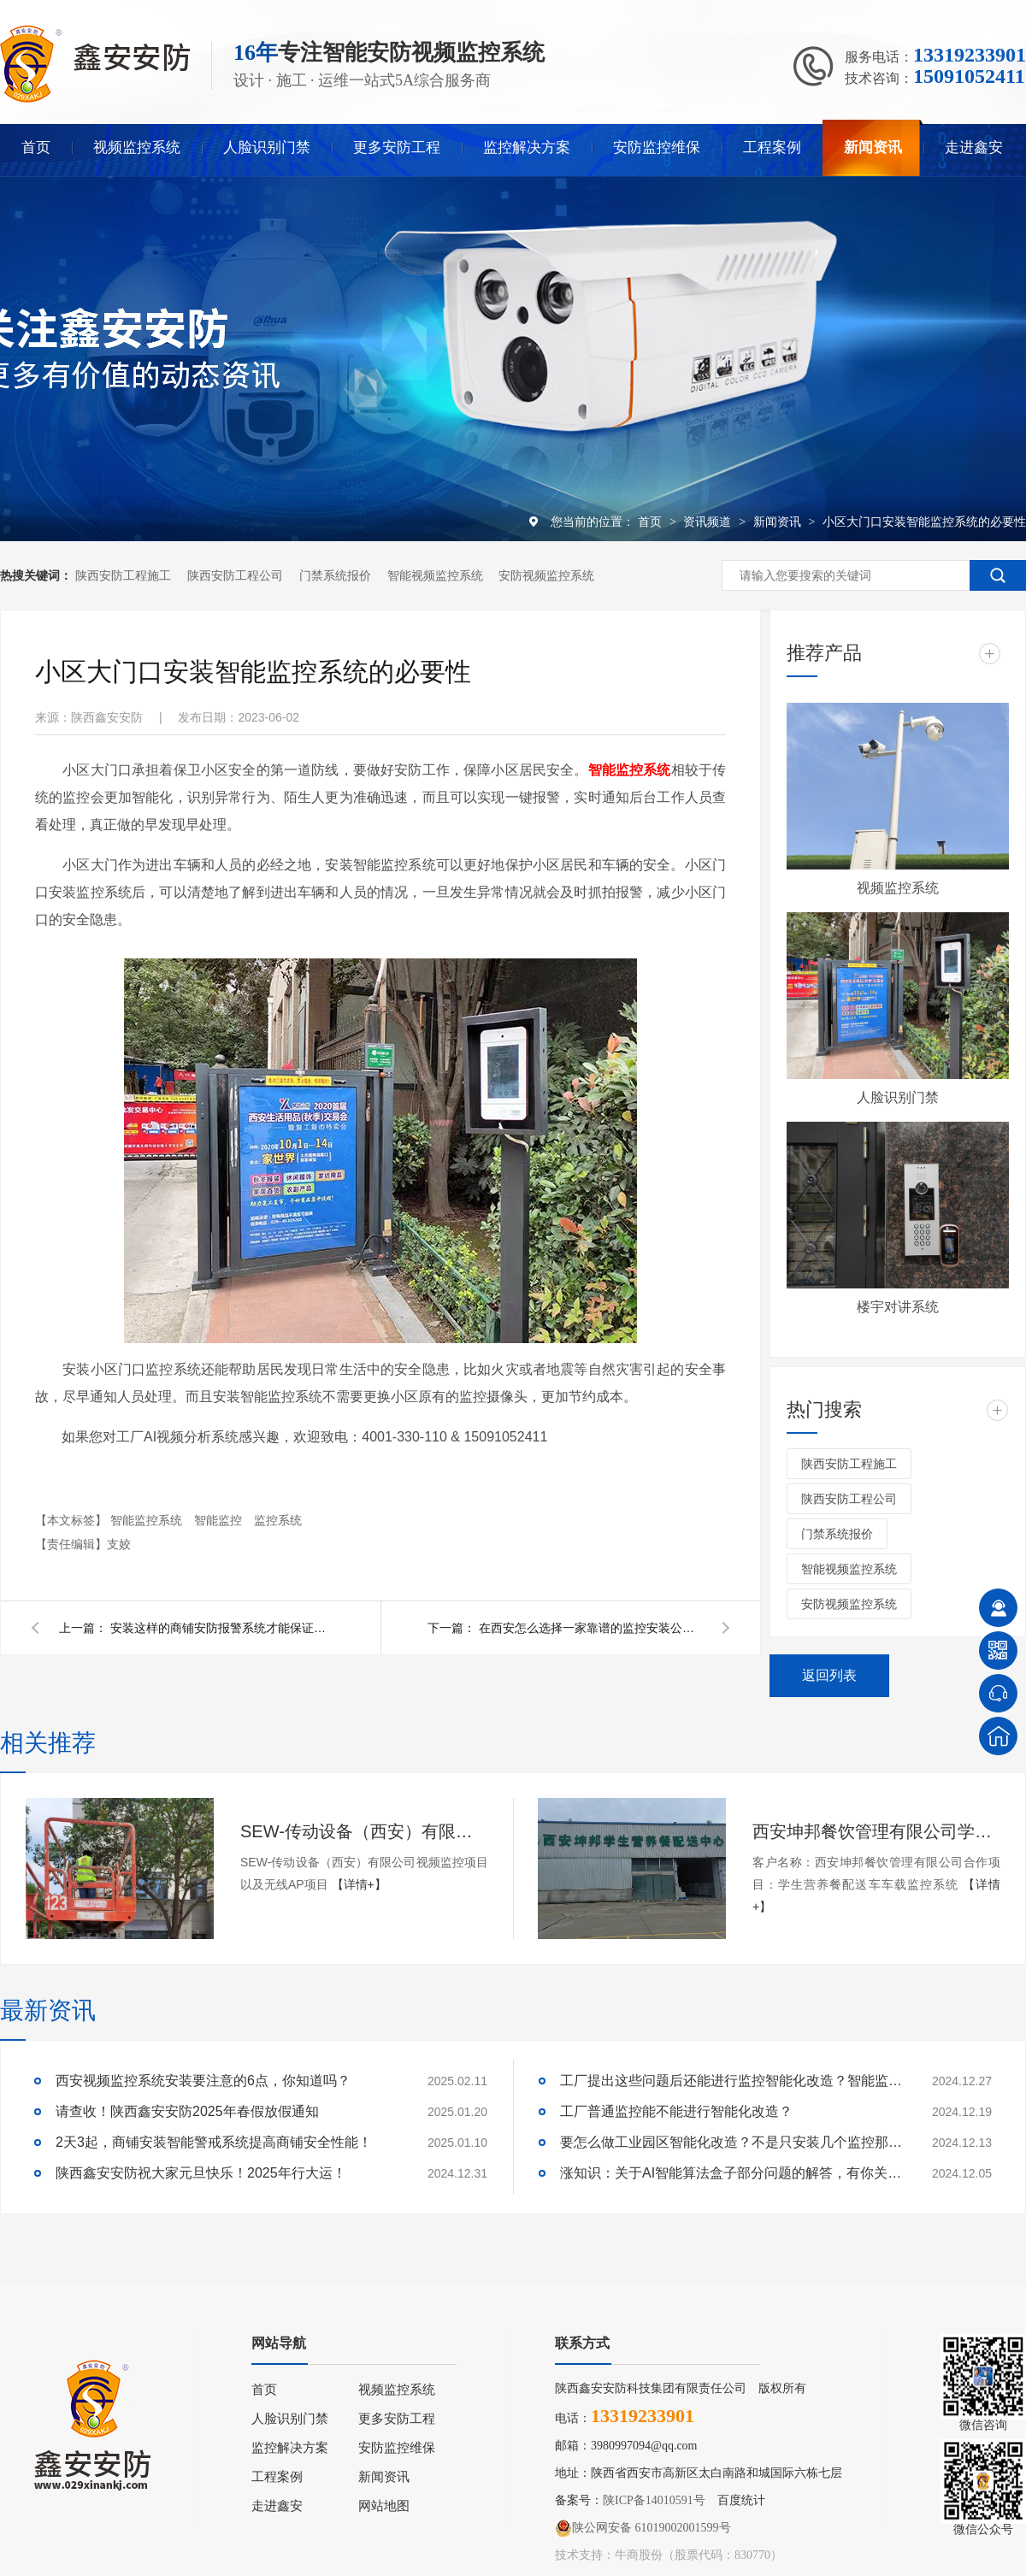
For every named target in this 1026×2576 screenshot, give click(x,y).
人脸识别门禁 (266, 147)
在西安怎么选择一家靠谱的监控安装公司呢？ (590, 1628)
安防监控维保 (656, 147)
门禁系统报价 (335, 575)
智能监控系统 (148, 1520)
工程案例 (772, 147)
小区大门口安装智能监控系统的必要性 (924, 521)
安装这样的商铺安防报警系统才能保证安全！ (221, 1628)
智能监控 (219, 1520)
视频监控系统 (136, 147)
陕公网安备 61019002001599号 (643, 2528)
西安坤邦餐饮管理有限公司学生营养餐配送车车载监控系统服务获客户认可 (876, 1831)
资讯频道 (708, 521)
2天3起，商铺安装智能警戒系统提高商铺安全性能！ (214, 2142)
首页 (35, 147)
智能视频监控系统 (435, 575)
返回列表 (829, 1675)
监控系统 (278, 1520)
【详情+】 (359, 1884)
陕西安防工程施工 (123, 575)
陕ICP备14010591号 (654, 2500)
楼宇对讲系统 (898, 1307)
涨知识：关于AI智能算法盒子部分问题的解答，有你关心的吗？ (731, 2173)
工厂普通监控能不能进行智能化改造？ (676, 2111)
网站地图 (384, 2506)
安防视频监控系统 (546, 575)
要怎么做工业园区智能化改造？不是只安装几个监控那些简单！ (731, 2142)
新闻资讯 (873, 147)
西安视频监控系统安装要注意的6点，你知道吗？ (203, 2080)
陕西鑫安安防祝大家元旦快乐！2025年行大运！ (201, 2173)
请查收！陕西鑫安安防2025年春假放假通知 (187, 2111)
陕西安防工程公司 (235, 575)
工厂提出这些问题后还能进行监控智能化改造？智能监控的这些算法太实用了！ (731, 2080)
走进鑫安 (974, 147)
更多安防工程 (396, 147)
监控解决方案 (526, 147)
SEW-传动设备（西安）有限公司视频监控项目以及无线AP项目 (364, 1831)
